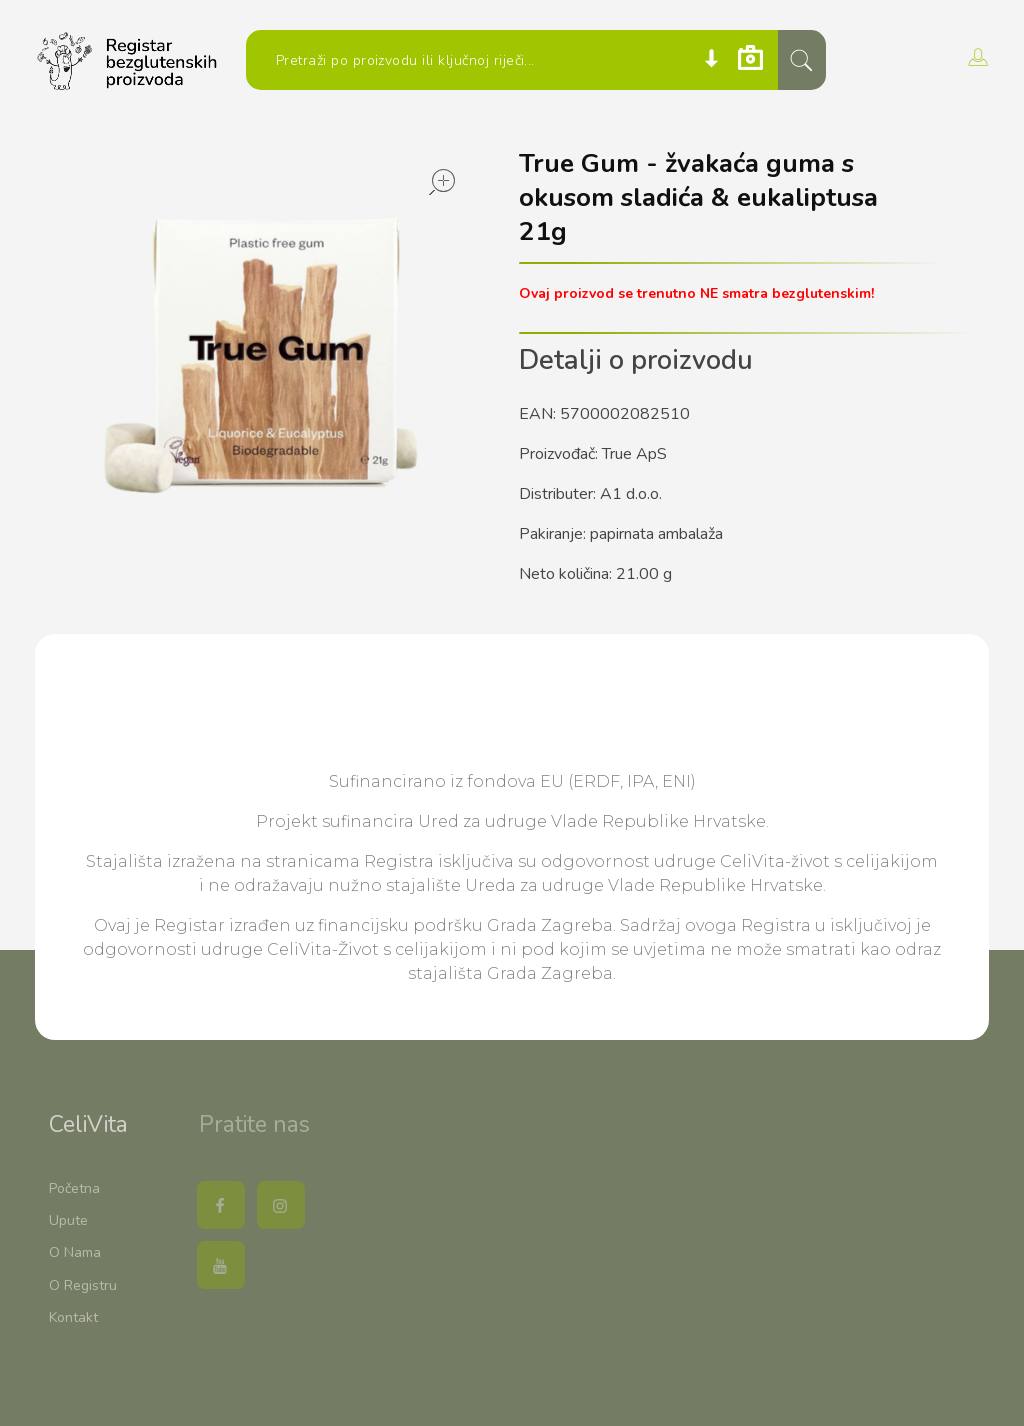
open (442, 182)
